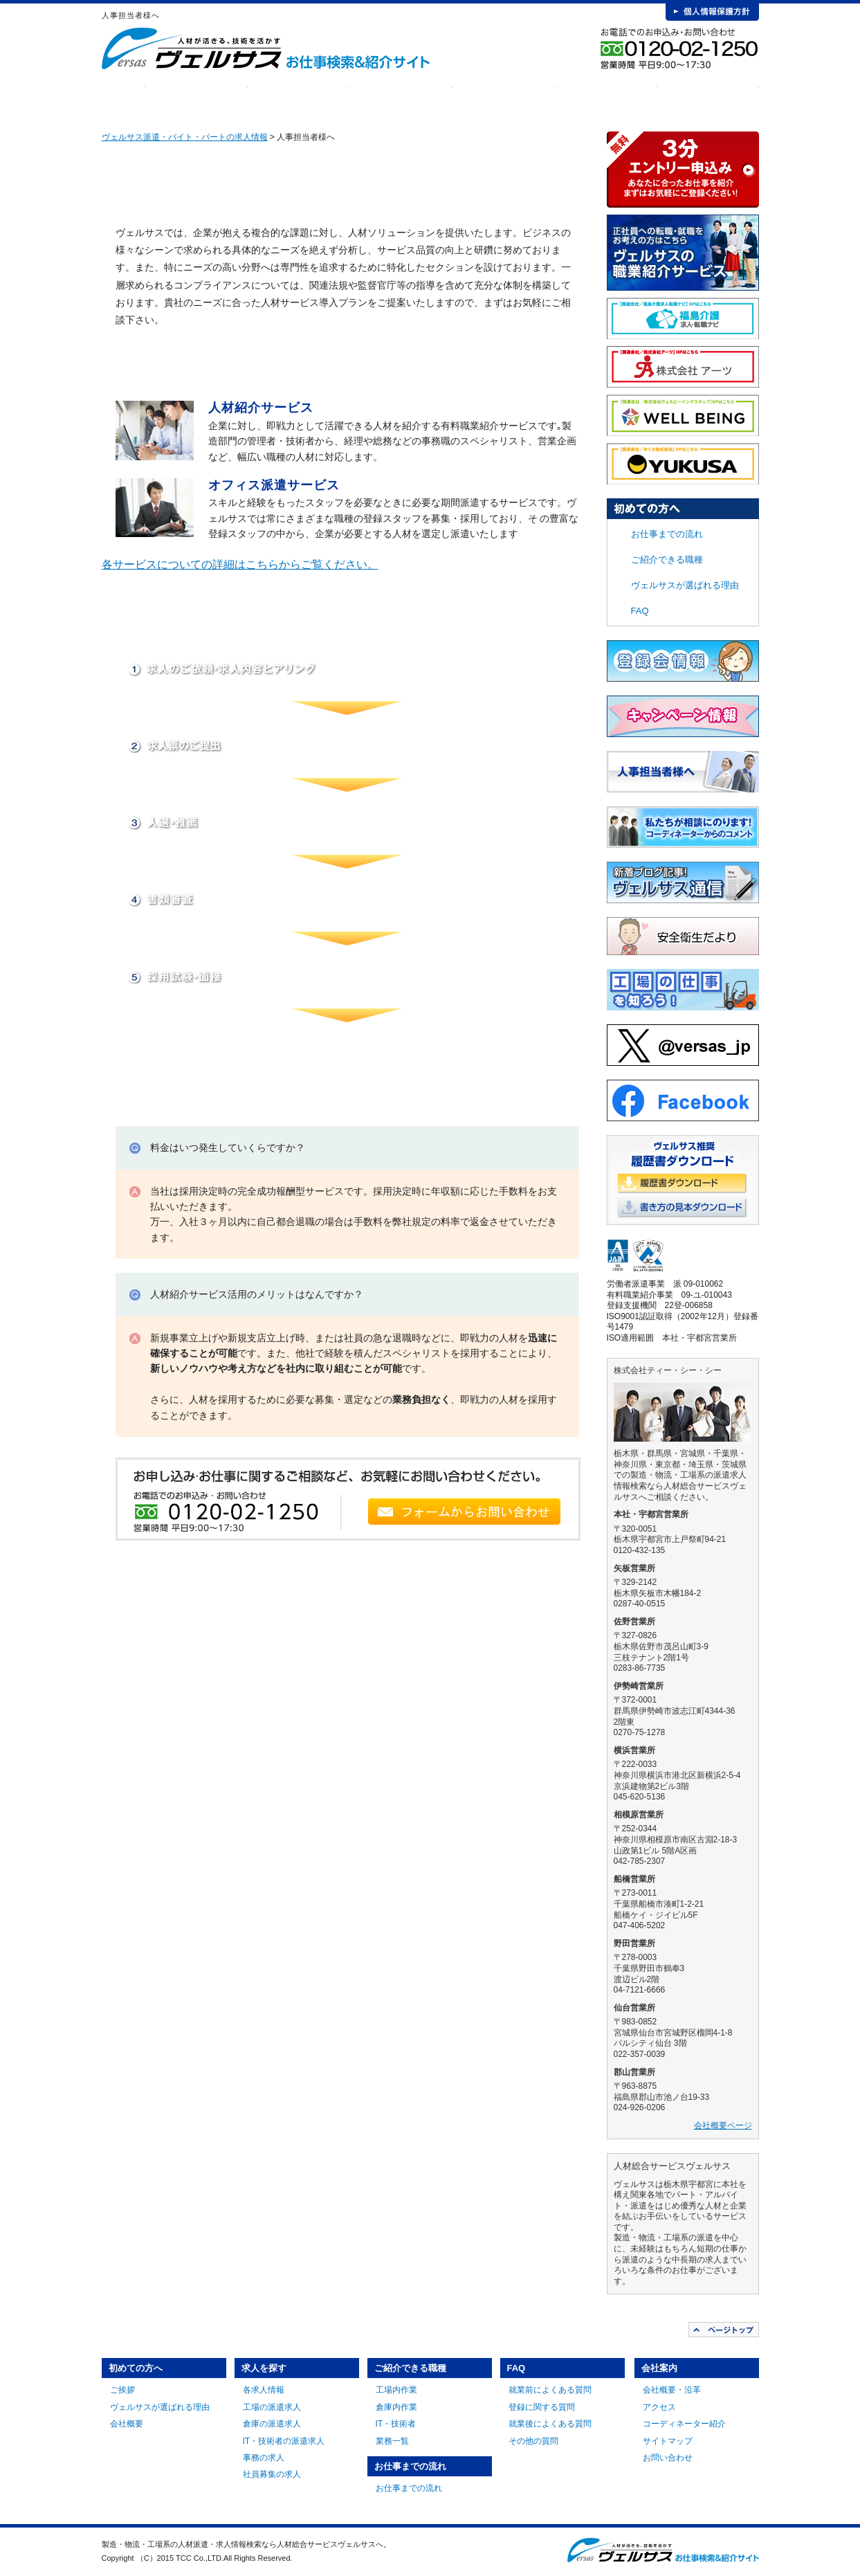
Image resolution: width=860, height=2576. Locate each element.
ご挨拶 (122, 2390)
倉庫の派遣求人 (272, 2424)
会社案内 (708, 97)
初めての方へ (196, 97)
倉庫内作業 (396, 2407)
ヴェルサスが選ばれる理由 (685, 585)
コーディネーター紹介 (684, 2424)
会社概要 (126, 2424)
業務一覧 (392, 2441)
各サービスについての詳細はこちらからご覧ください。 (240, 564)
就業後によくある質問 (550, 2424)
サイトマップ (668, 2441)
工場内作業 (396, 2390)
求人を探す (299, 97)
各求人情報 (263, 2390)
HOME (123, 97)
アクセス (659, 2407)
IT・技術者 (396, 2424)
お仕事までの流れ (503, 97)
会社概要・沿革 (672, 2390)
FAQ (606, 97)
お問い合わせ (668, 2457)
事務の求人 (263, 2457)
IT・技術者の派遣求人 (284, 2441)
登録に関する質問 (542, 2407)
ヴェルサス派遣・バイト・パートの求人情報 (185, 137)
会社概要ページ (723, 2125)
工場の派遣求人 (272, 2407)
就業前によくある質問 (550, 2390)
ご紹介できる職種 (401, 97)
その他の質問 (533, 2441)
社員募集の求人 (272, 2474)
